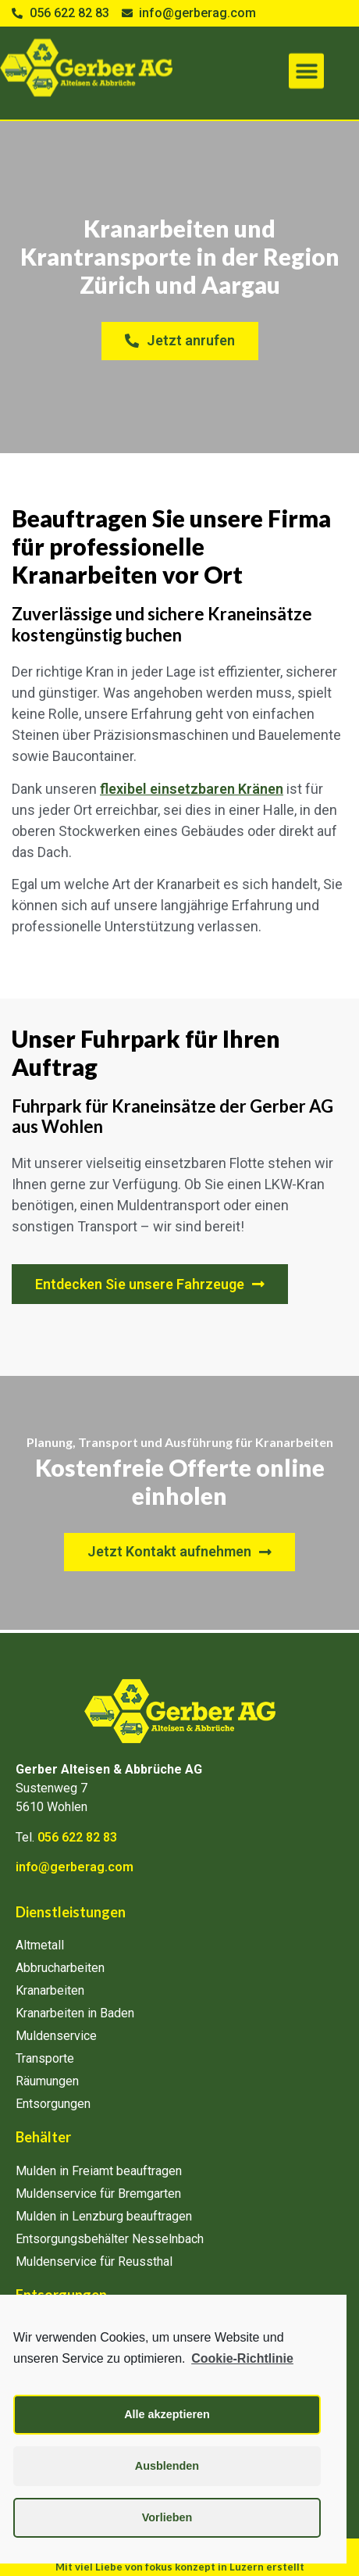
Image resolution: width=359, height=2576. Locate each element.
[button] (306, 59)
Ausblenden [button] (167, 2466)
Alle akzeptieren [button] (167, 2414)
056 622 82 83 (77, 1837)
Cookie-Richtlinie (242, 2358)
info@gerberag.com (74, 1867)
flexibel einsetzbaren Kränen (191, 789)
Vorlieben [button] (167, 2517)
